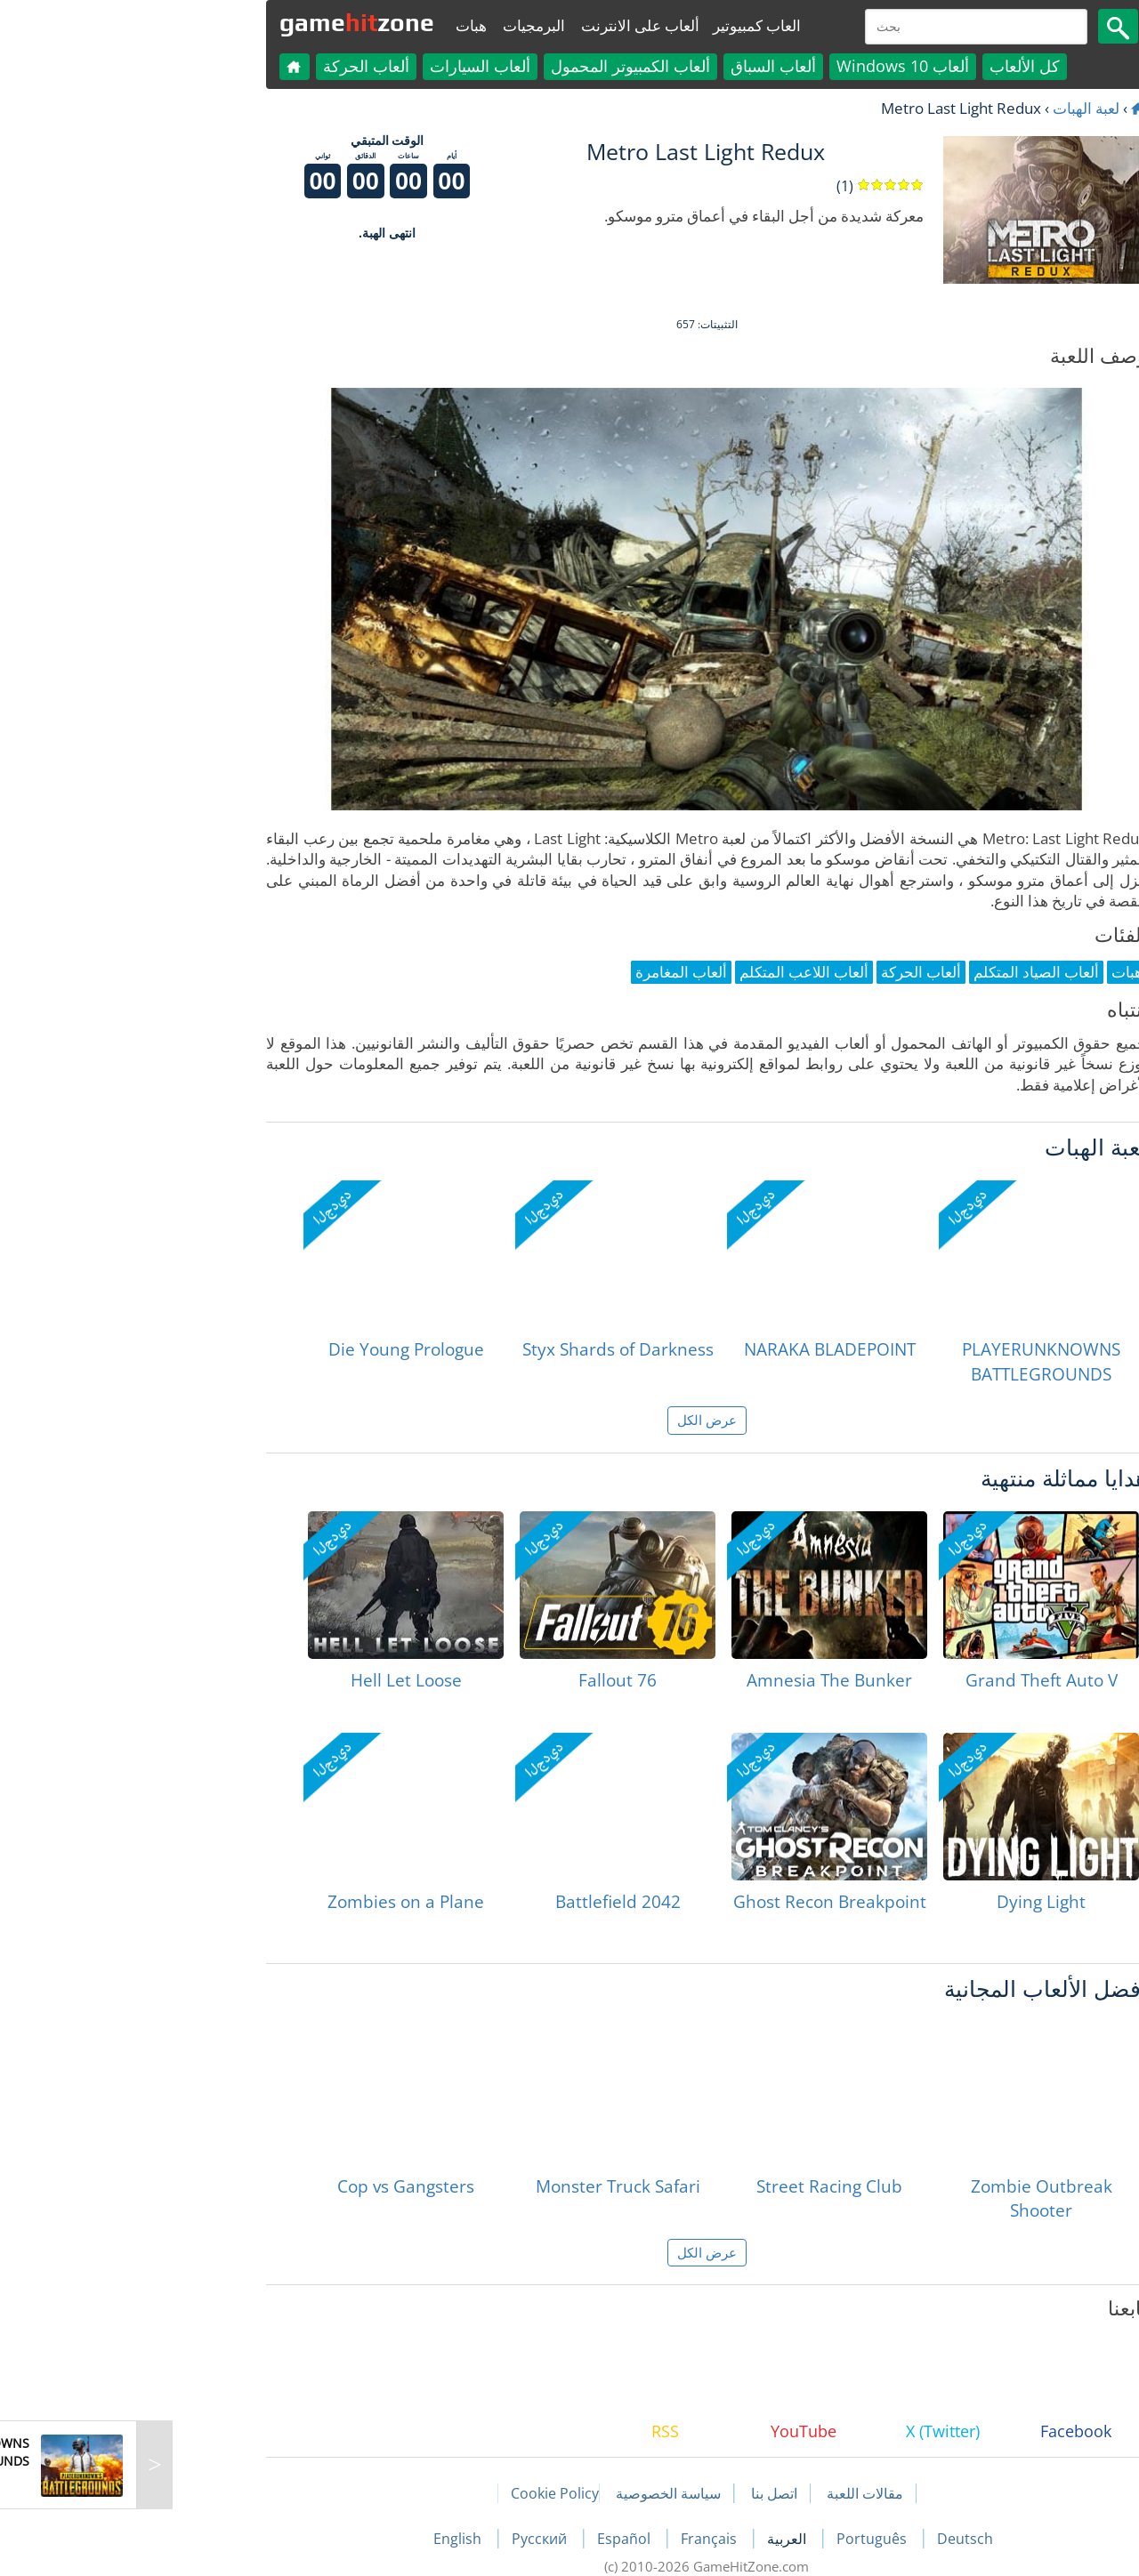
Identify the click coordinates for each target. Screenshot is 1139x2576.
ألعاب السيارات (343, 65)
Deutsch (828, 2538)
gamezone (219, 22)
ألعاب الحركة (229, 65)
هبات (334, 25)
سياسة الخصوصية (531, 2493)
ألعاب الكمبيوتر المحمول (493, 65)
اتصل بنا (637, 2493)
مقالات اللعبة (728, 2493)
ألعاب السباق (636, 65)
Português (736, 2538)
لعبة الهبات (949, 108)
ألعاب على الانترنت (503, 25)
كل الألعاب (887, 65)
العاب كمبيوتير (620, 25)
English (322, 2538)
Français (573, 2538)
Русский (404, 2538)
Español (488, 2538)
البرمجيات (397, 25)
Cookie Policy (418, 2493)
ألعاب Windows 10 (765, 65)
